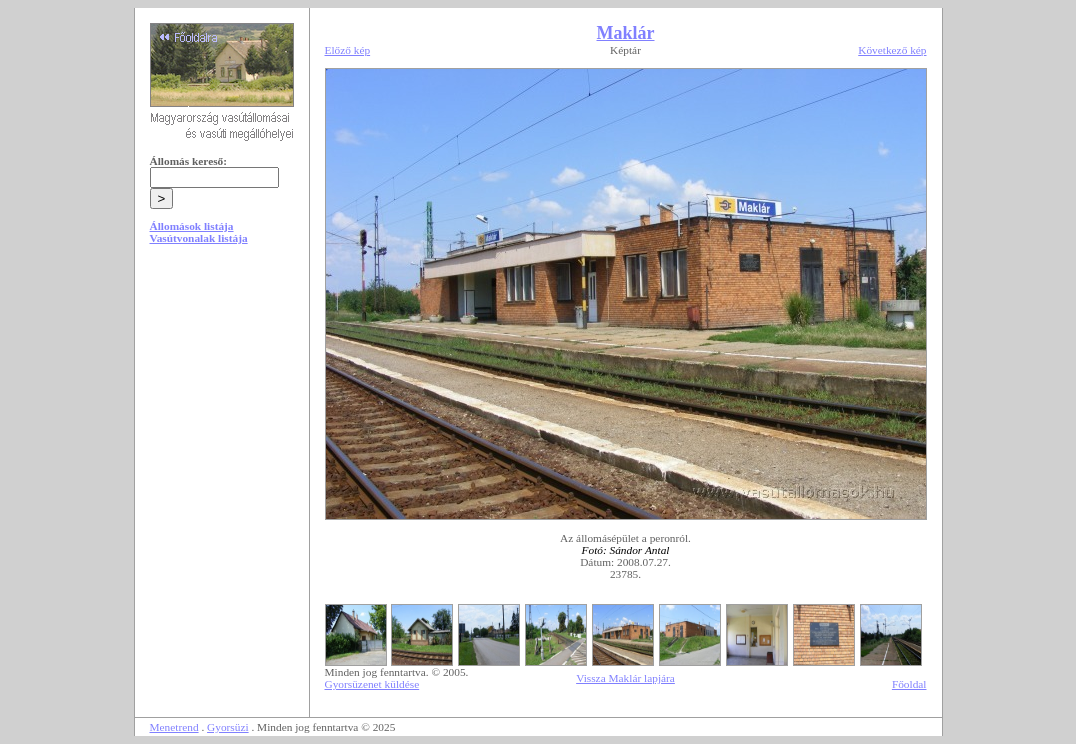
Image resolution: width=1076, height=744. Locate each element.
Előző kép (348, 50)
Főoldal (909, 684)
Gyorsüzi (228, 727)
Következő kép (892, 50)
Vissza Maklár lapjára (625, 678)
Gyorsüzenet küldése (372, 684)
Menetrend (174, 727)
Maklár (626, 33)
